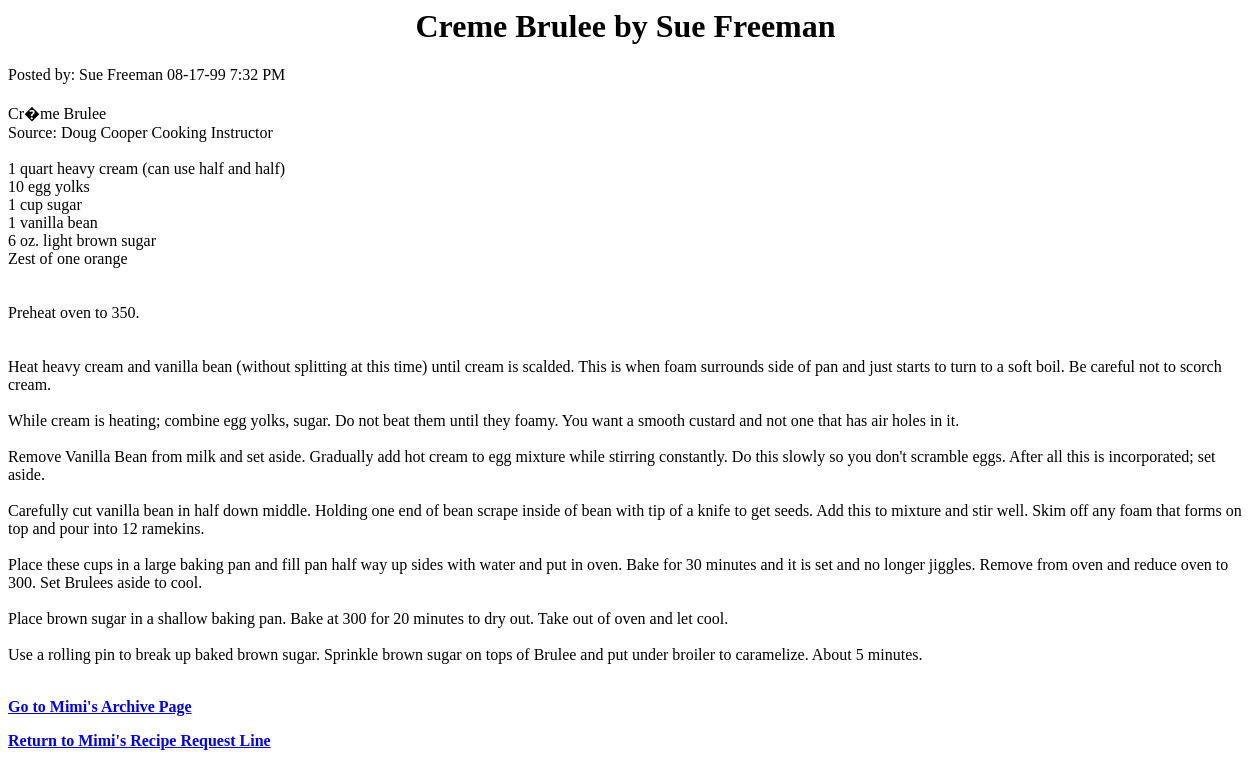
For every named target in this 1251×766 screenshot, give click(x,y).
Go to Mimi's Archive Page (100, 706)
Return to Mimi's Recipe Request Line (139, 740)
